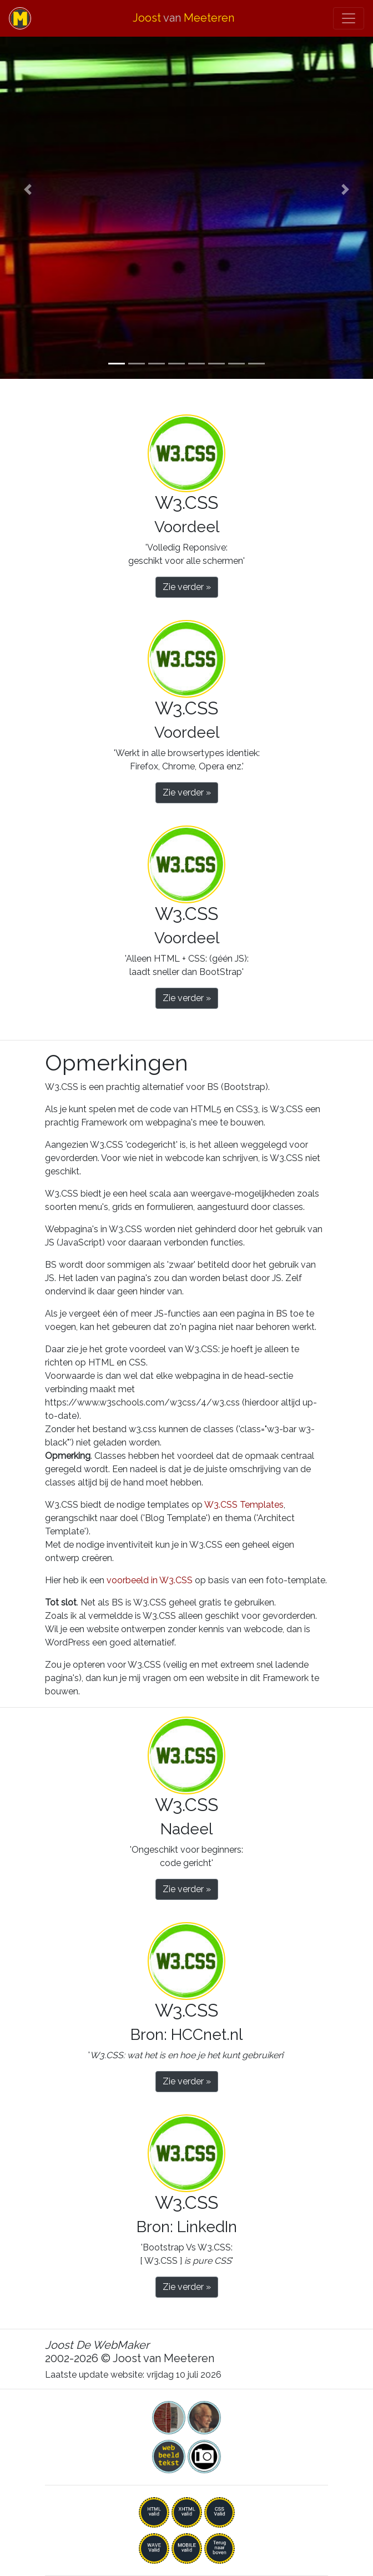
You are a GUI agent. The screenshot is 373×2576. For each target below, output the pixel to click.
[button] (28, 189)
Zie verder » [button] (187, 587)
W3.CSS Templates (244, 1504)
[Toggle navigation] (348, 18)
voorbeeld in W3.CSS (150, 1580)
